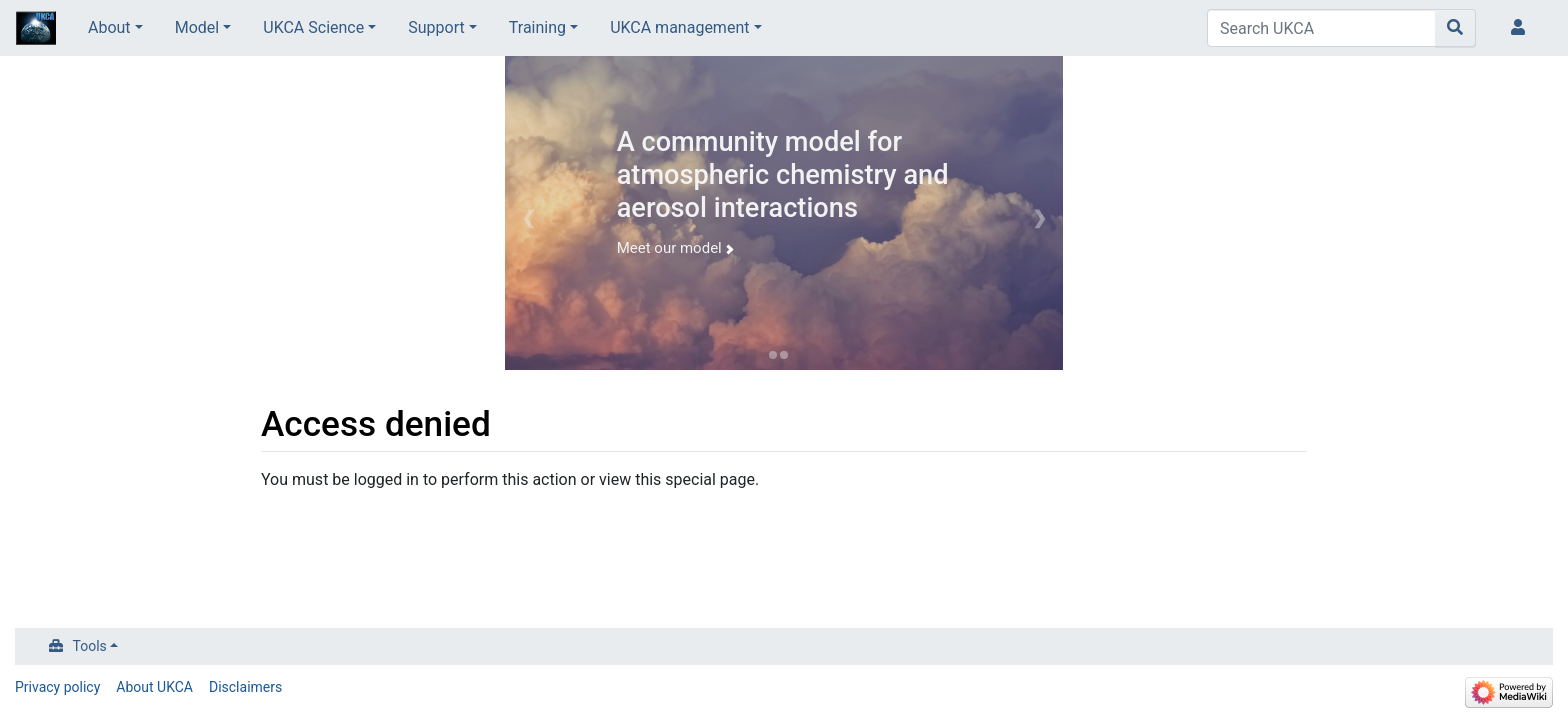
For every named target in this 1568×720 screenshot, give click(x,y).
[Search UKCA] (1321, 28)
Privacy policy (57, 687)
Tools (90, 646)
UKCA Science (313, 27)
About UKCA (154, 687)
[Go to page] (1455, 28)
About (109, 27)
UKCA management (679, 27)
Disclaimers (245, 687)
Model (197, 27)
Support (436, 27)
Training (537, 27)
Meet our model (675, 248)
